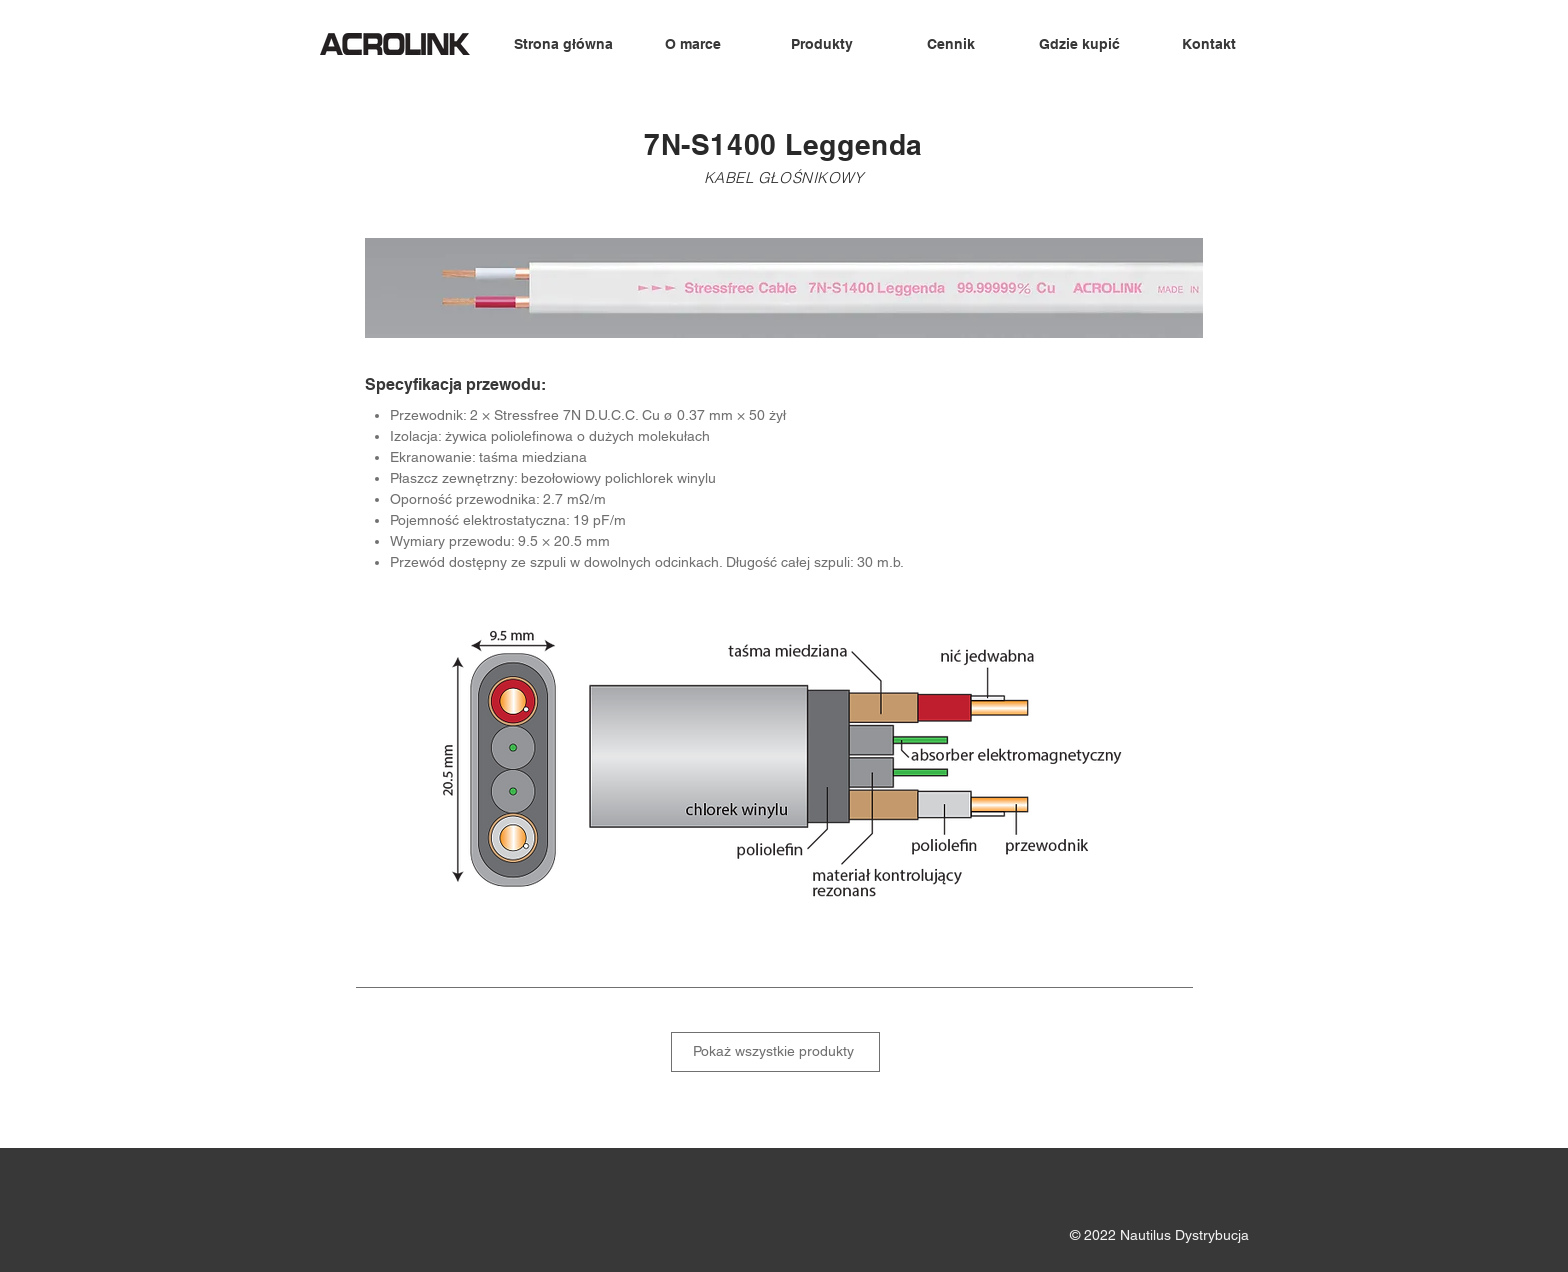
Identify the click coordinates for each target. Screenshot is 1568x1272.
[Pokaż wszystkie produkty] (775, 1052)
